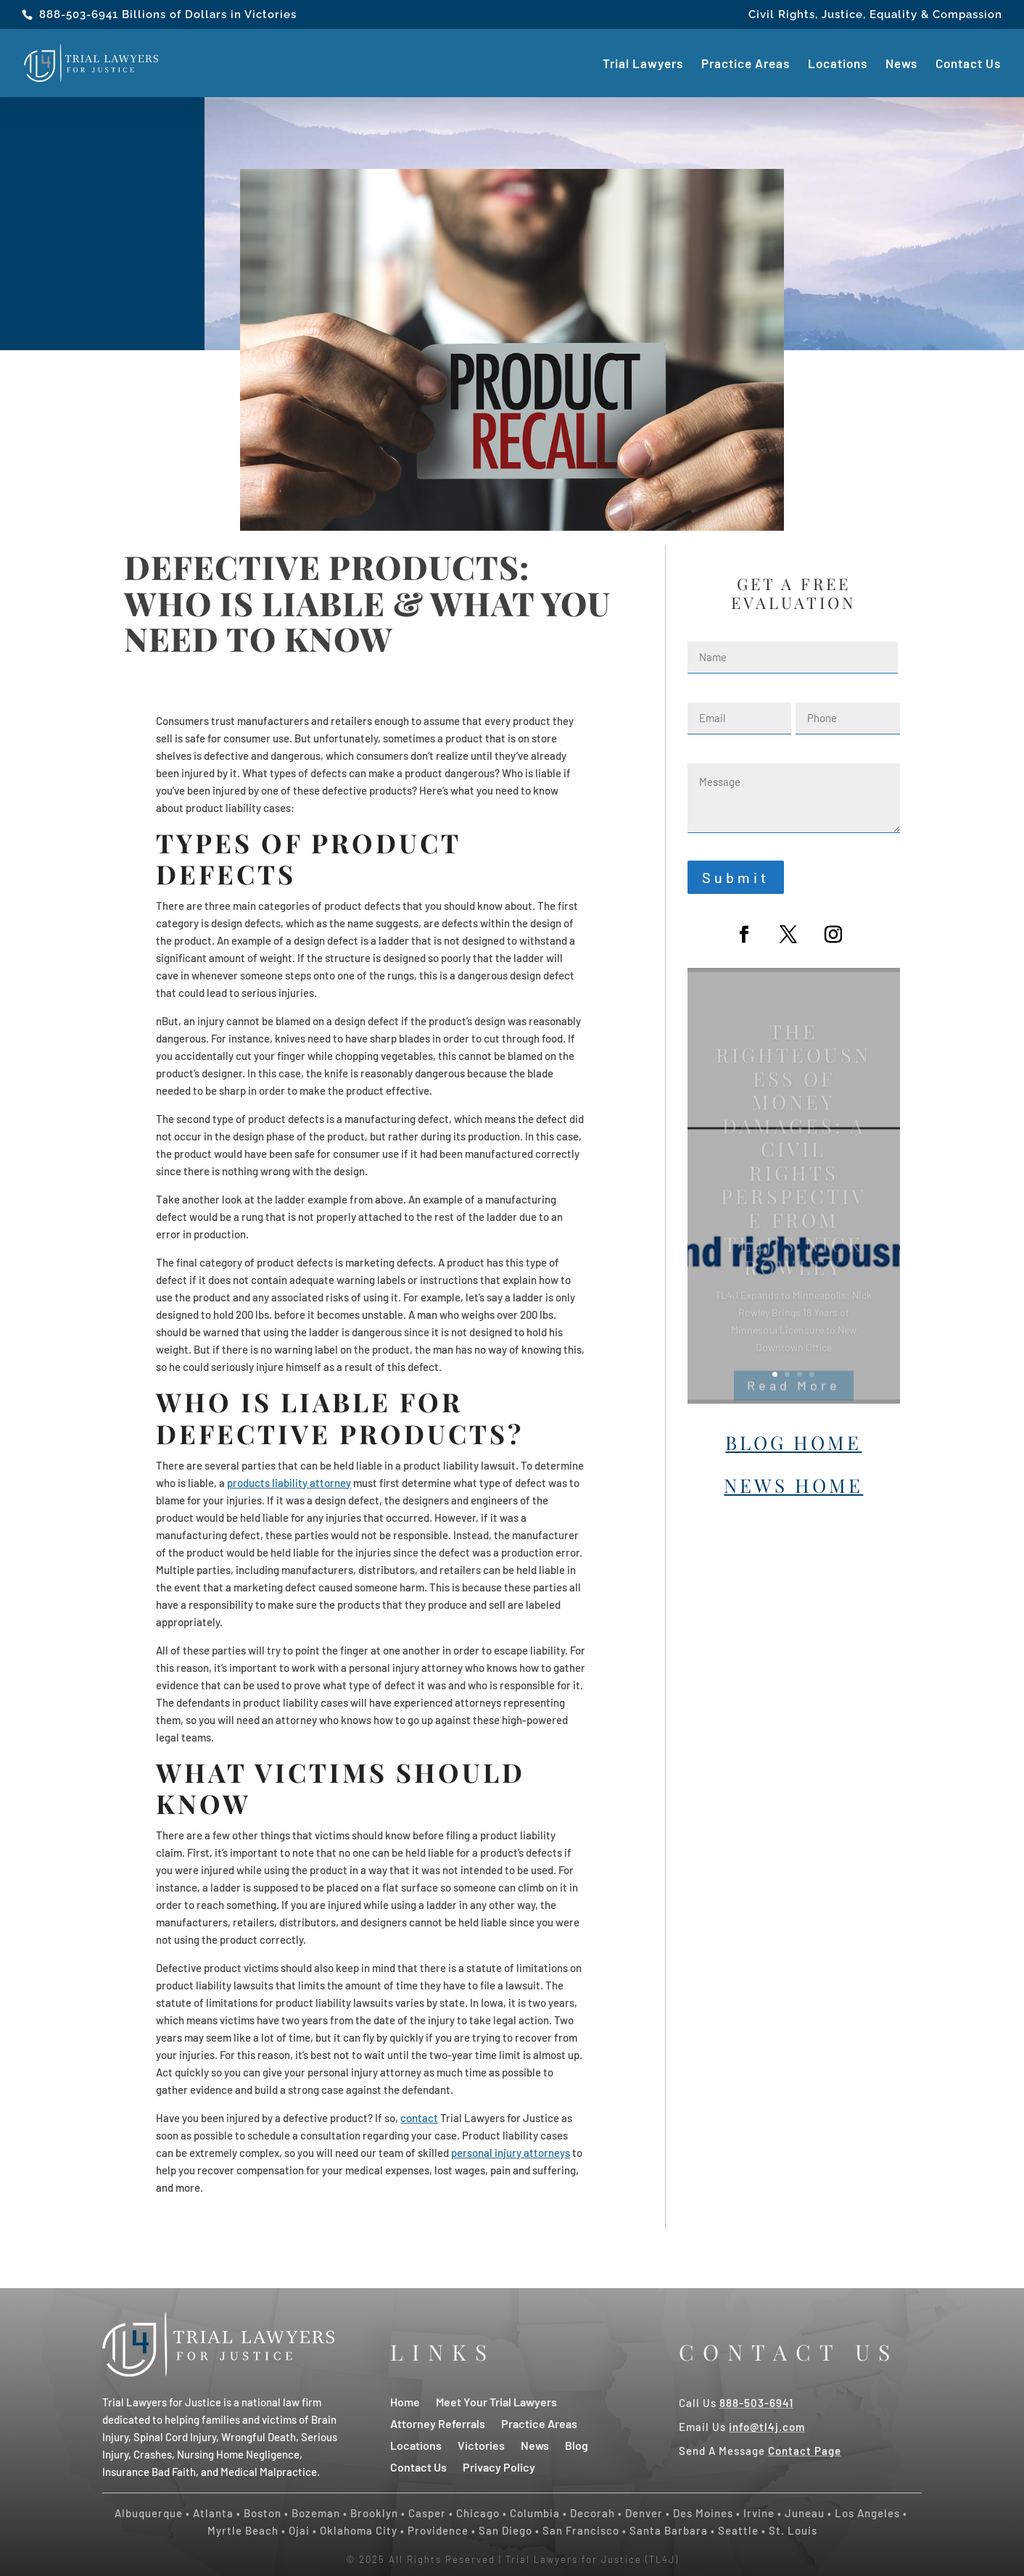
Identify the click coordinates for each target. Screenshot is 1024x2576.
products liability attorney (289, 1482)
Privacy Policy (499, 2466)
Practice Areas (745, 64)
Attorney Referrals (437, 2422)
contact (419, 2117)
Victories (481, 2444)
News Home (793, 1485)
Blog (576, 2444)
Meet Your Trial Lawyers (496, 2401)
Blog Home (793, 1442)
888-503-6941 (78, 14)
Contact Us (968, 64)
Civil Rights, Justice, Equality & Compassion (875, 15)
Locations (837, 64)
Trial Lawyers (643, 64)
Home (405, 2401)
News (901, 64)
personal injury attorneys (510, 2152)
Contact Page (804, 2450)
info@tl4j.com (767, 2426)
